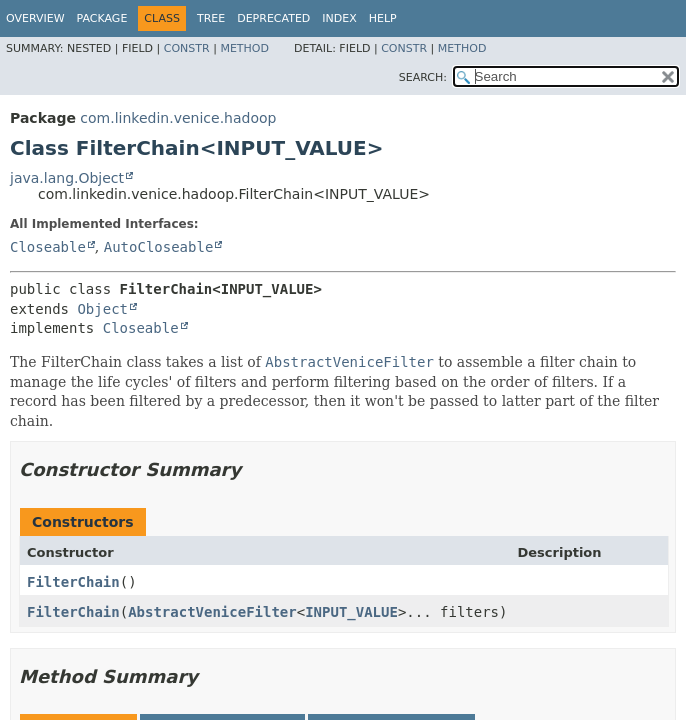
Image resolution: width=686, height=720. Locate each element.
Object (102, 309)
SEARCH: (423, 77)
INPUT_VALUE (351, 612)
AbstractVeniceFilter (212, 612)
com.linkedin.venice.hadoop (178, 118)
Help (383, 18)
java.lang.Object (67, 178)
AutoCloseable (159, 247)
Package (102, 18)
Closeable (48, 247)
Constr (187, 48)
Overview (35, 18)
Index (339, 18)
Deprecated (273, 18)
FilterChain (73, 582)
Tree (211, 18)
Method (244, 48)
